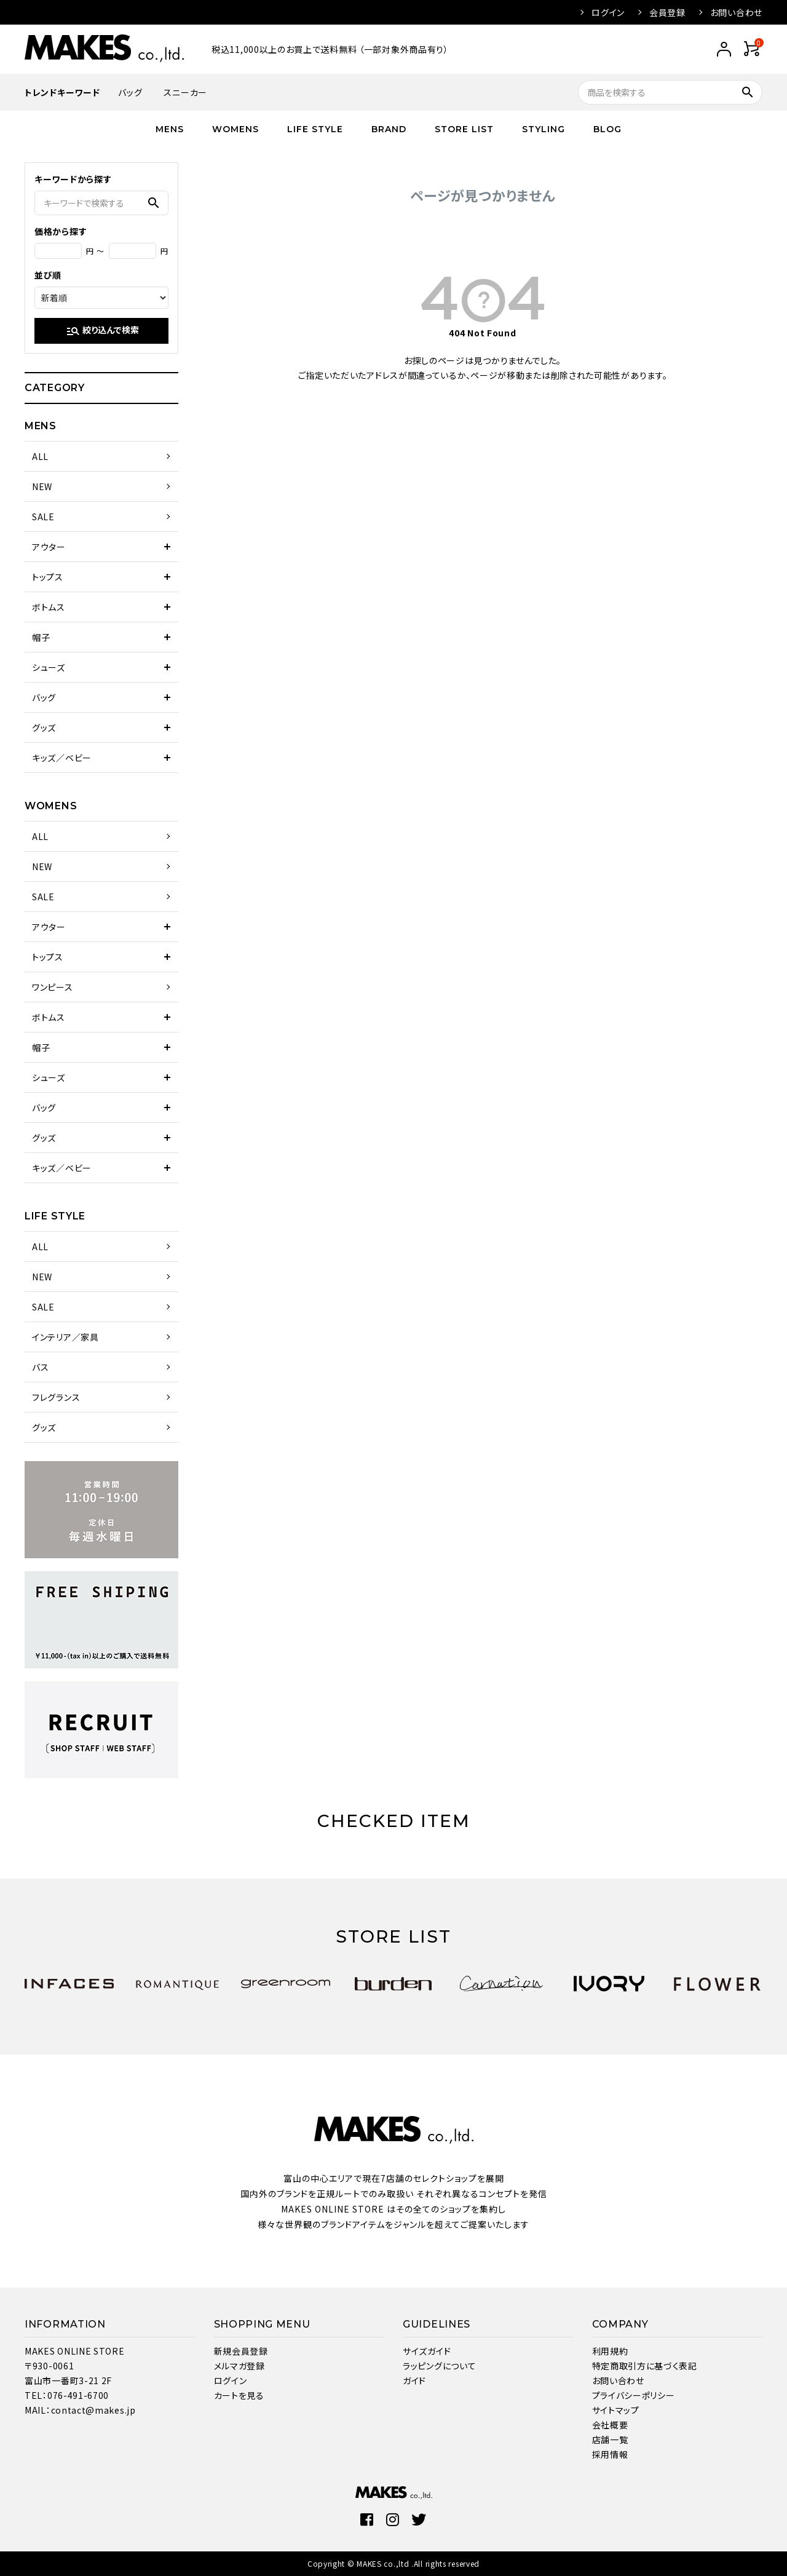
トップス (47, 577)
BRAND (388, 129)
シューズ (48, 667)
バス (40, 1367)
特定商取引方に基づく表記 (644, 2366)
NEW (42, 486)
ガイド (414, 2380)
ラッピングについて (439, 2366)
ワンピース (52, 987)
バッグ (130, 92)
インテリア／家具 (65, 1337)
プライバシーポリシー (633, 2395)
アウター (49, 547)
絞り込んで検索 (102, 330)
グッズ (44, 727)
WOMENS (235, 129)
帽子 (41, 637)
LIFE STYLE (315, 129)
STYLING (543, 129)
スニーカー (185, 92)
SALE (43, 516)
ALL (40, 456)
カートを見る (239, 2395)
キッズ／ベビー (62, 757)
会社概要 (610, 2425)
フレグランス (56, 1397)
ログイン (608, 12)
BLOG (607, 129)
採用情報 (610, 2454)
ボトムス (48, 607)
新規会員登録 (241, 2351)
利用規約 (610, 2351)
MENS (170, 129)
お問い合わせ (736, 12)
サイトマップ (615, 2410)
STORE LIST (464, 129)
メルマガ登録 (239, 2366)
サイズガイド (427, 2351)
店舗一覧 (610, 2439)
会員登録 (667, 12)
